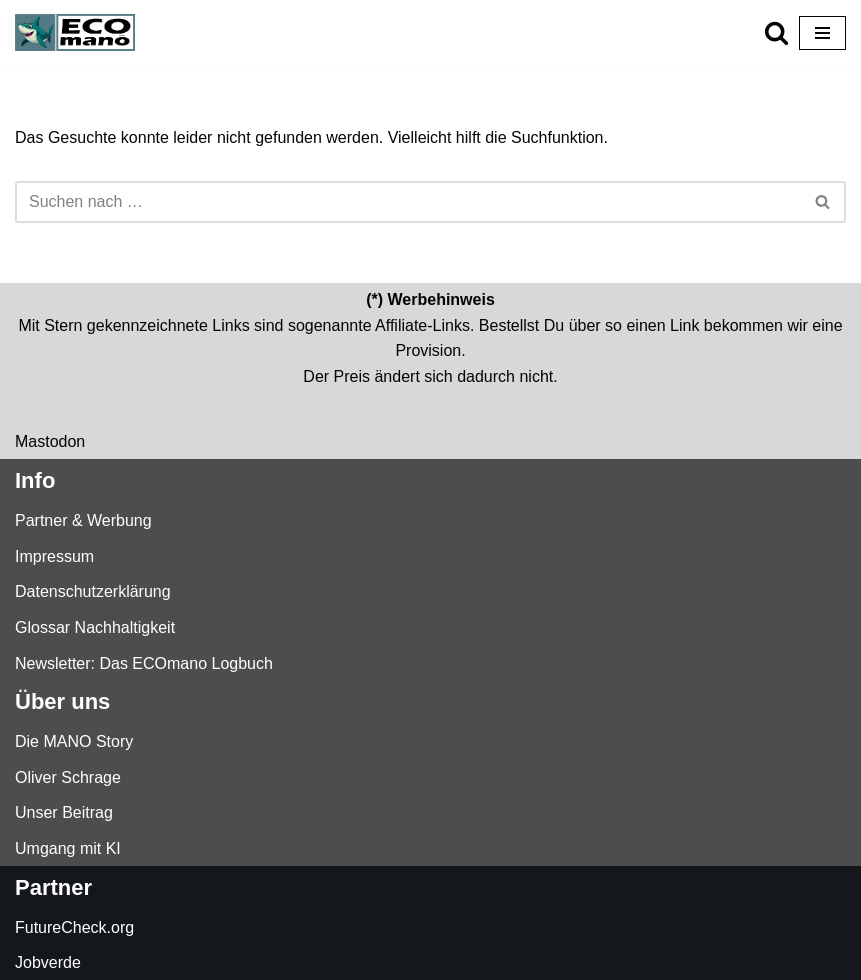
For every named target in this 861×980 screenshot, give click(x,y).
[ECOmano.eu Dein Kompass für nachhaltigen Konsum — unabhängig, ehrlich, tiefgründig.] (80, 32)
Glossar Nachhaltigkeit (95, 627)
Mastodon (50, 441)
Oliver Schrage (68, 777)
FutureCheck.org (74, 927)
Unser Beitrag (64, 812)
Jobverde (48, 962)
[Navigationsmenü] (822, 33)
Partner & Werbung (83, 520)
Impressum (54, 556)
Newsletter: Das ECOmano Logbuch (144, 663)
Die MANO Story (74, 741)
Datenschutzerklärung (93, 591)
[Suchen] (776, 32)
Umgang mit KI (68, 848)
